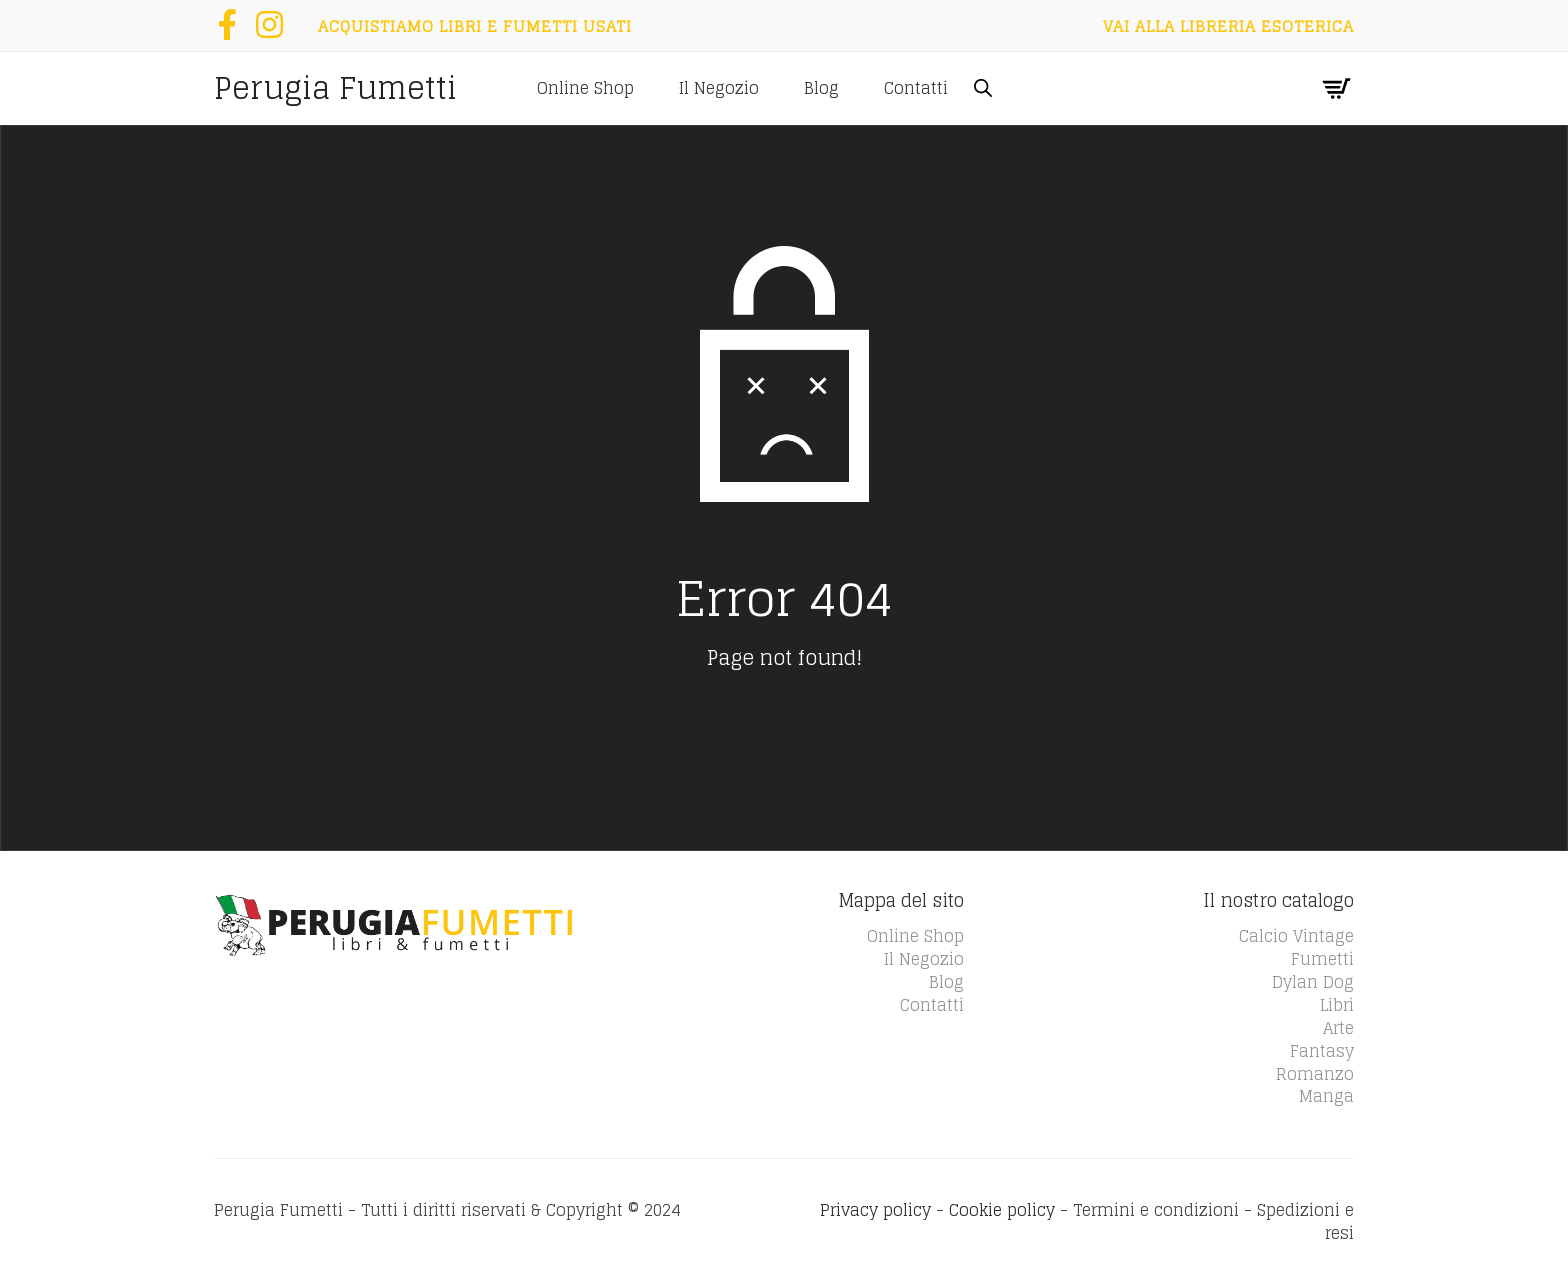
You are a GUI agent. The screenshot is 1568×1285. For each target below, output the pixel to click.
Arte (1338, 1028)
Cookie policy (1002, 1210)
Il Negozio (719, 88)
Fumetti (1322, 959)
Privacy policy (875, 1210)
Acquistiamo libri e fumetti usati (475, 26)
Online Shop (585, 88)
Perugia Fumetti (335, 88)
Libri (1337, 1005)
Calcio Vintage (1296, 936)
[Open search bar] (983, 87)
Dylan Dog (1313, 982)
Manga (1326, 1096)
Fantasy (1322, 1051)
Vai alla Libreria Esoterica (1228, 26)
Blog (821, 88)
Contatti (916, 88)
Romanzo (1315, 1074)
